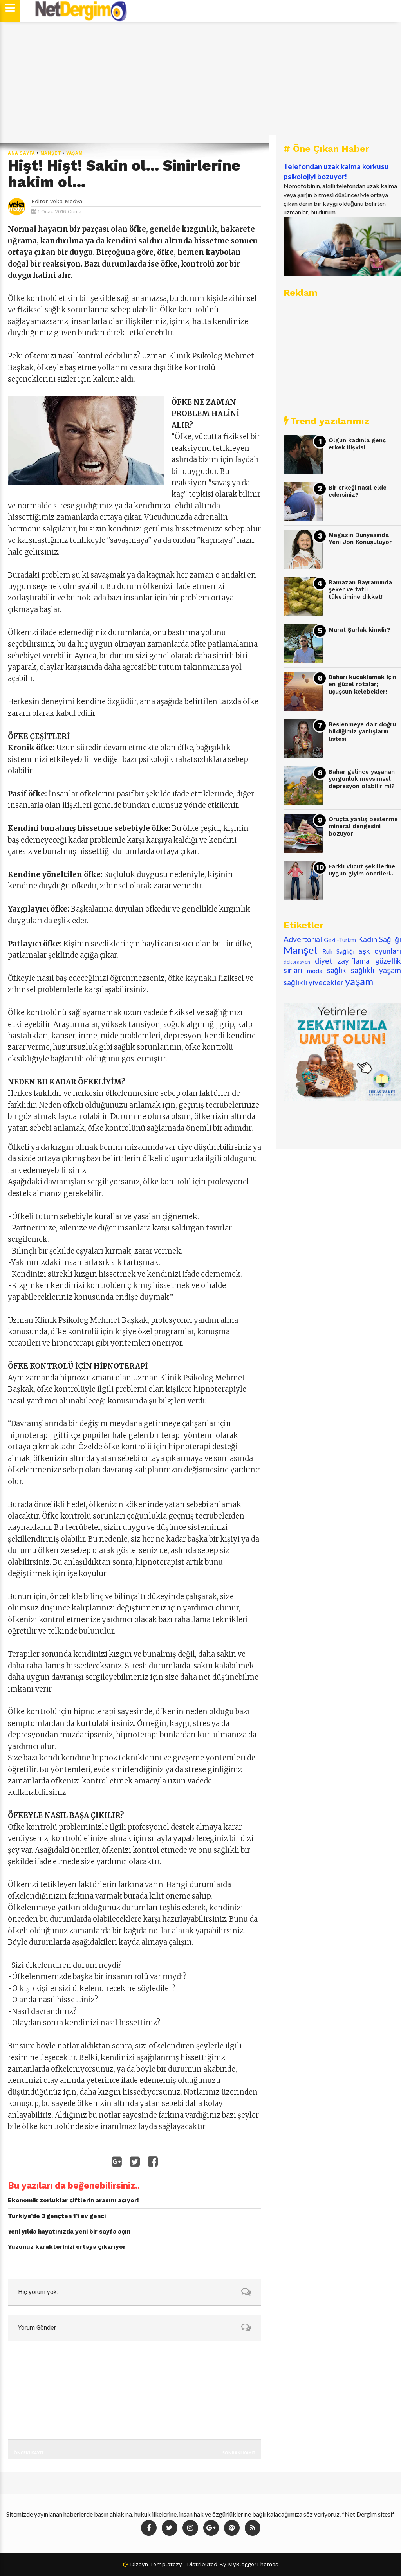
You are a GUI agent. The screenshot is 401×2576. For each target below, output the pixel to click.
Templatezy (166, 2564)
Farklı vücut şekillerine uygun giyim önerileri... (362, 870)
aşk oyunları (379, 950)
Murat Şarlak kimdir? (359, 629)
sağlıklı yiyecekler (313, 982)
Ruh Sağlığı (338, 951)
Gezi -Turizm (340, 940)
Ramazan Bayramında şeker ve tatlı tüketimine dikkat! (360, 589)
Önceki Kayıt (28, 2452)
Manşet (50, 153)
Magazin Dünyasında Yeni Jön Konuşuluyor (360, 538)
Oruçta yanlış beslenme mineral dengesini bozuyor (363, 826)
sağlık (337, 970)
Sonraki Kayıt (238, 2452)
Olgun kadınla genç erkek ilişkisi (357, 444)
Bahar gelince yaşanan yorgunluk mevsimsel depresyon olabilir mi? (362, 779)
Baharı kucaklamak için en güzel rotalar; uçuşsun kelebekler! (362, 684)
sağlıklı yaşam (376, 970)
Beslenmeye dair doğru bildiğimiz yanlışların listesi (362, 731)
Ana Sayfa (21, 153)
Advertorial (303, 939)
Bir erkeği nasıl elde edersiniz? (358, 491)
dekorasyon (297, 961)
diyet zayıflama (342, 960)
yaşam (74, 153)
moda (314, 970)
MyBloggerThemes (253, 2564)
